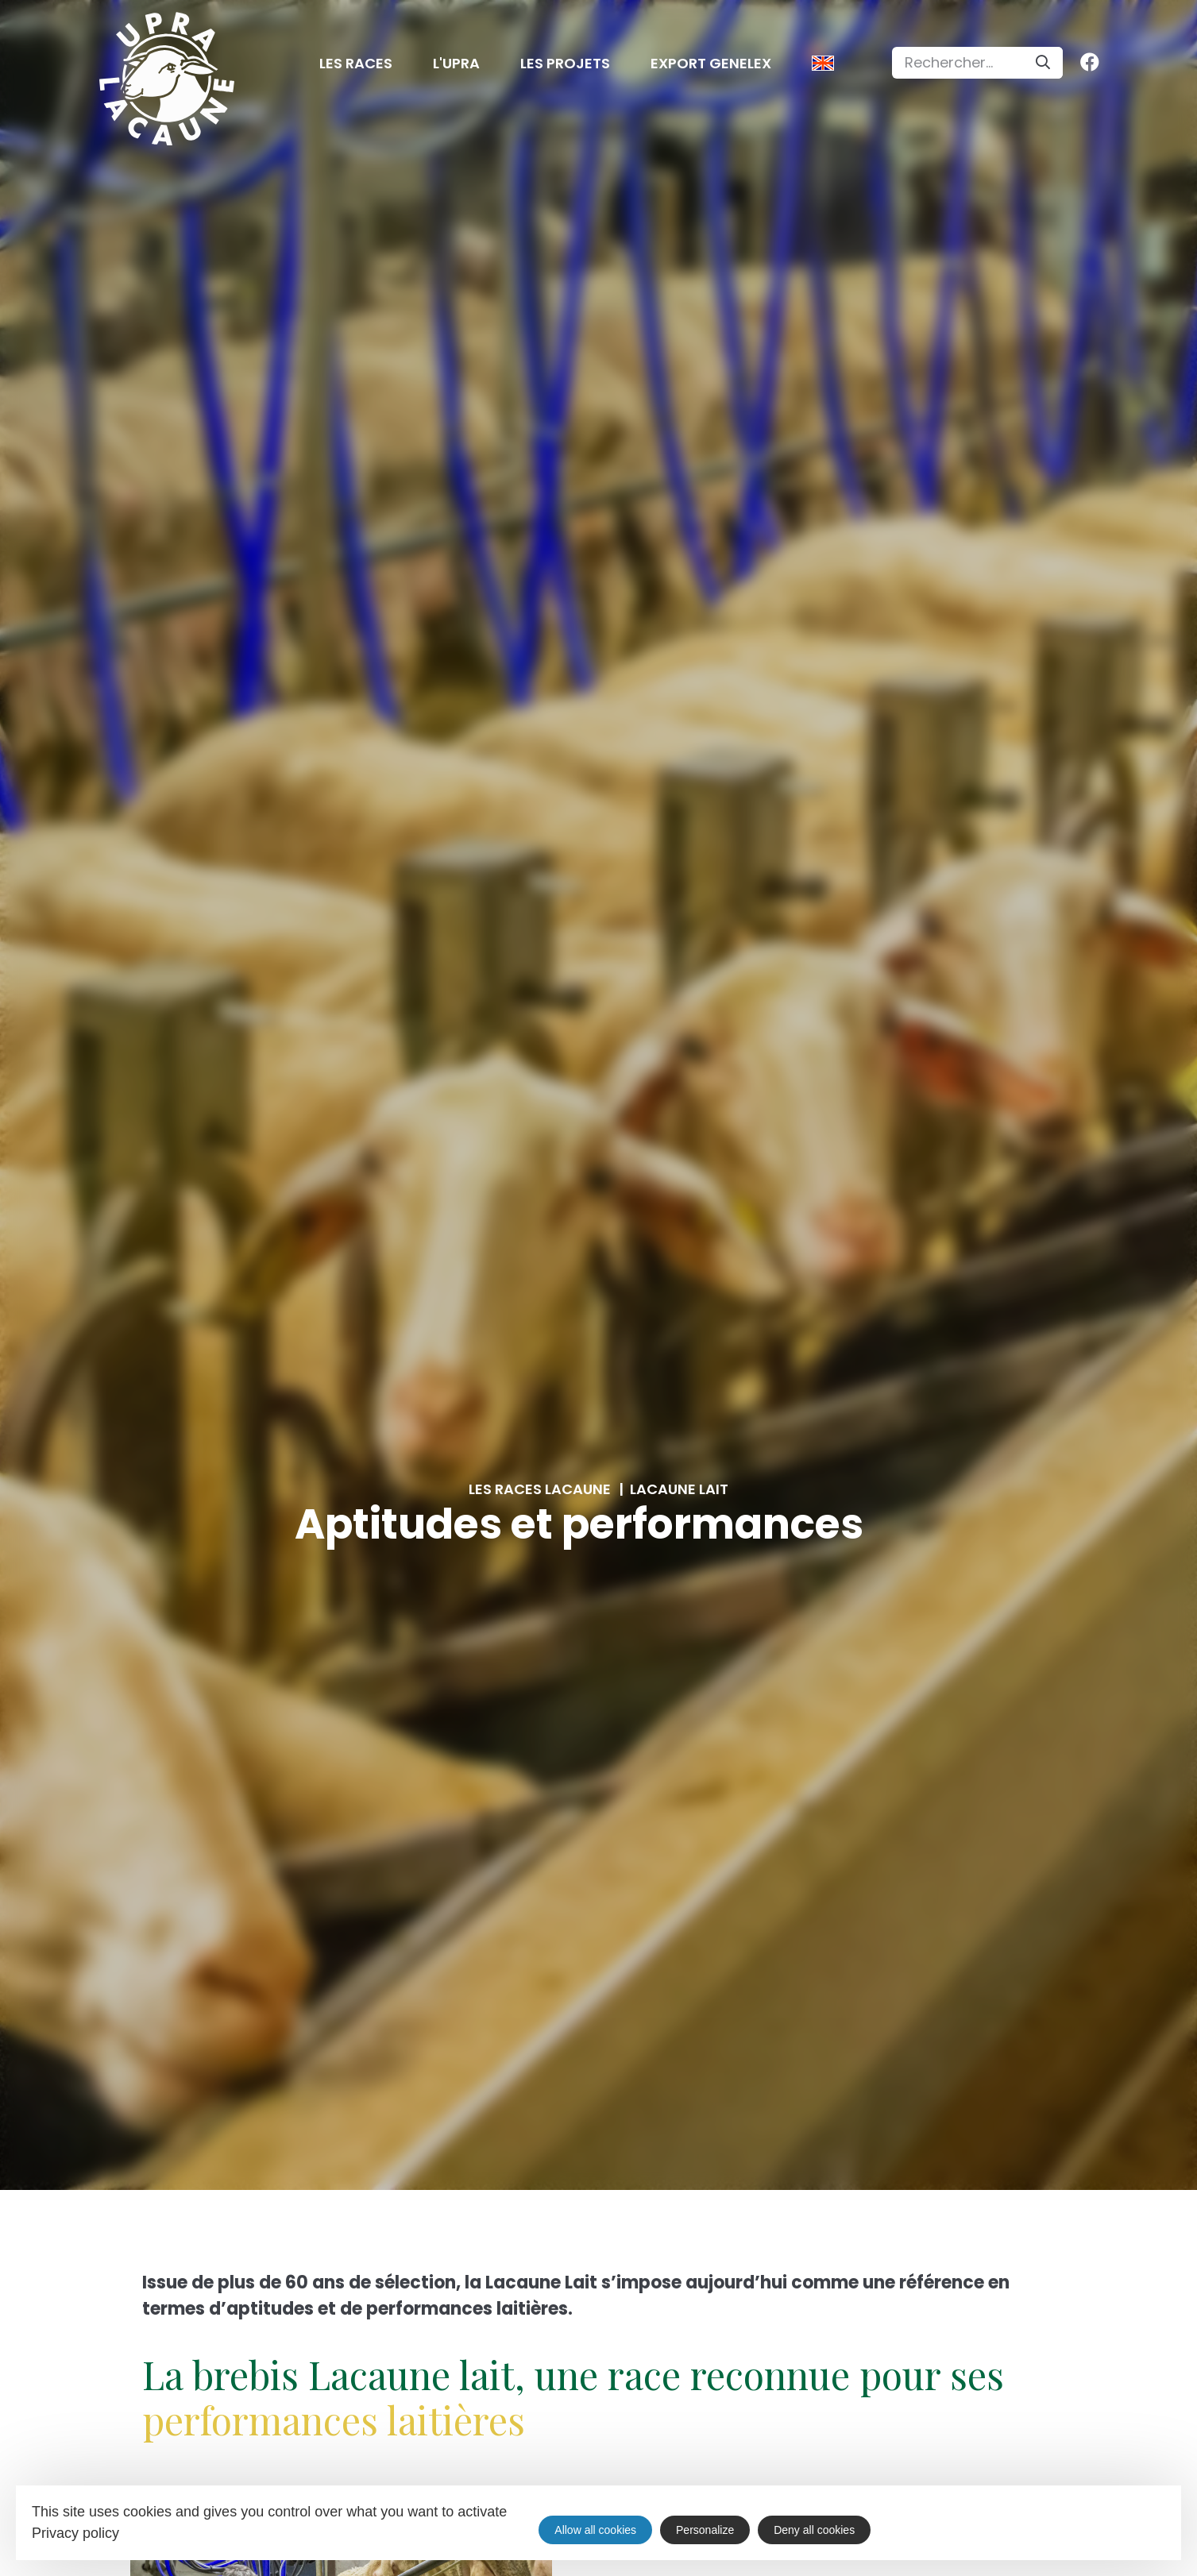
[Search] (1043, 63)
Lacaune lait (679, 1489)
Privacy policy (75, 2533)
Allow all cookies (595, 2530)
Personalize (705, 2530)
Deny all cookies (814, 2530)
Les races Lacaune (540, 1489)
